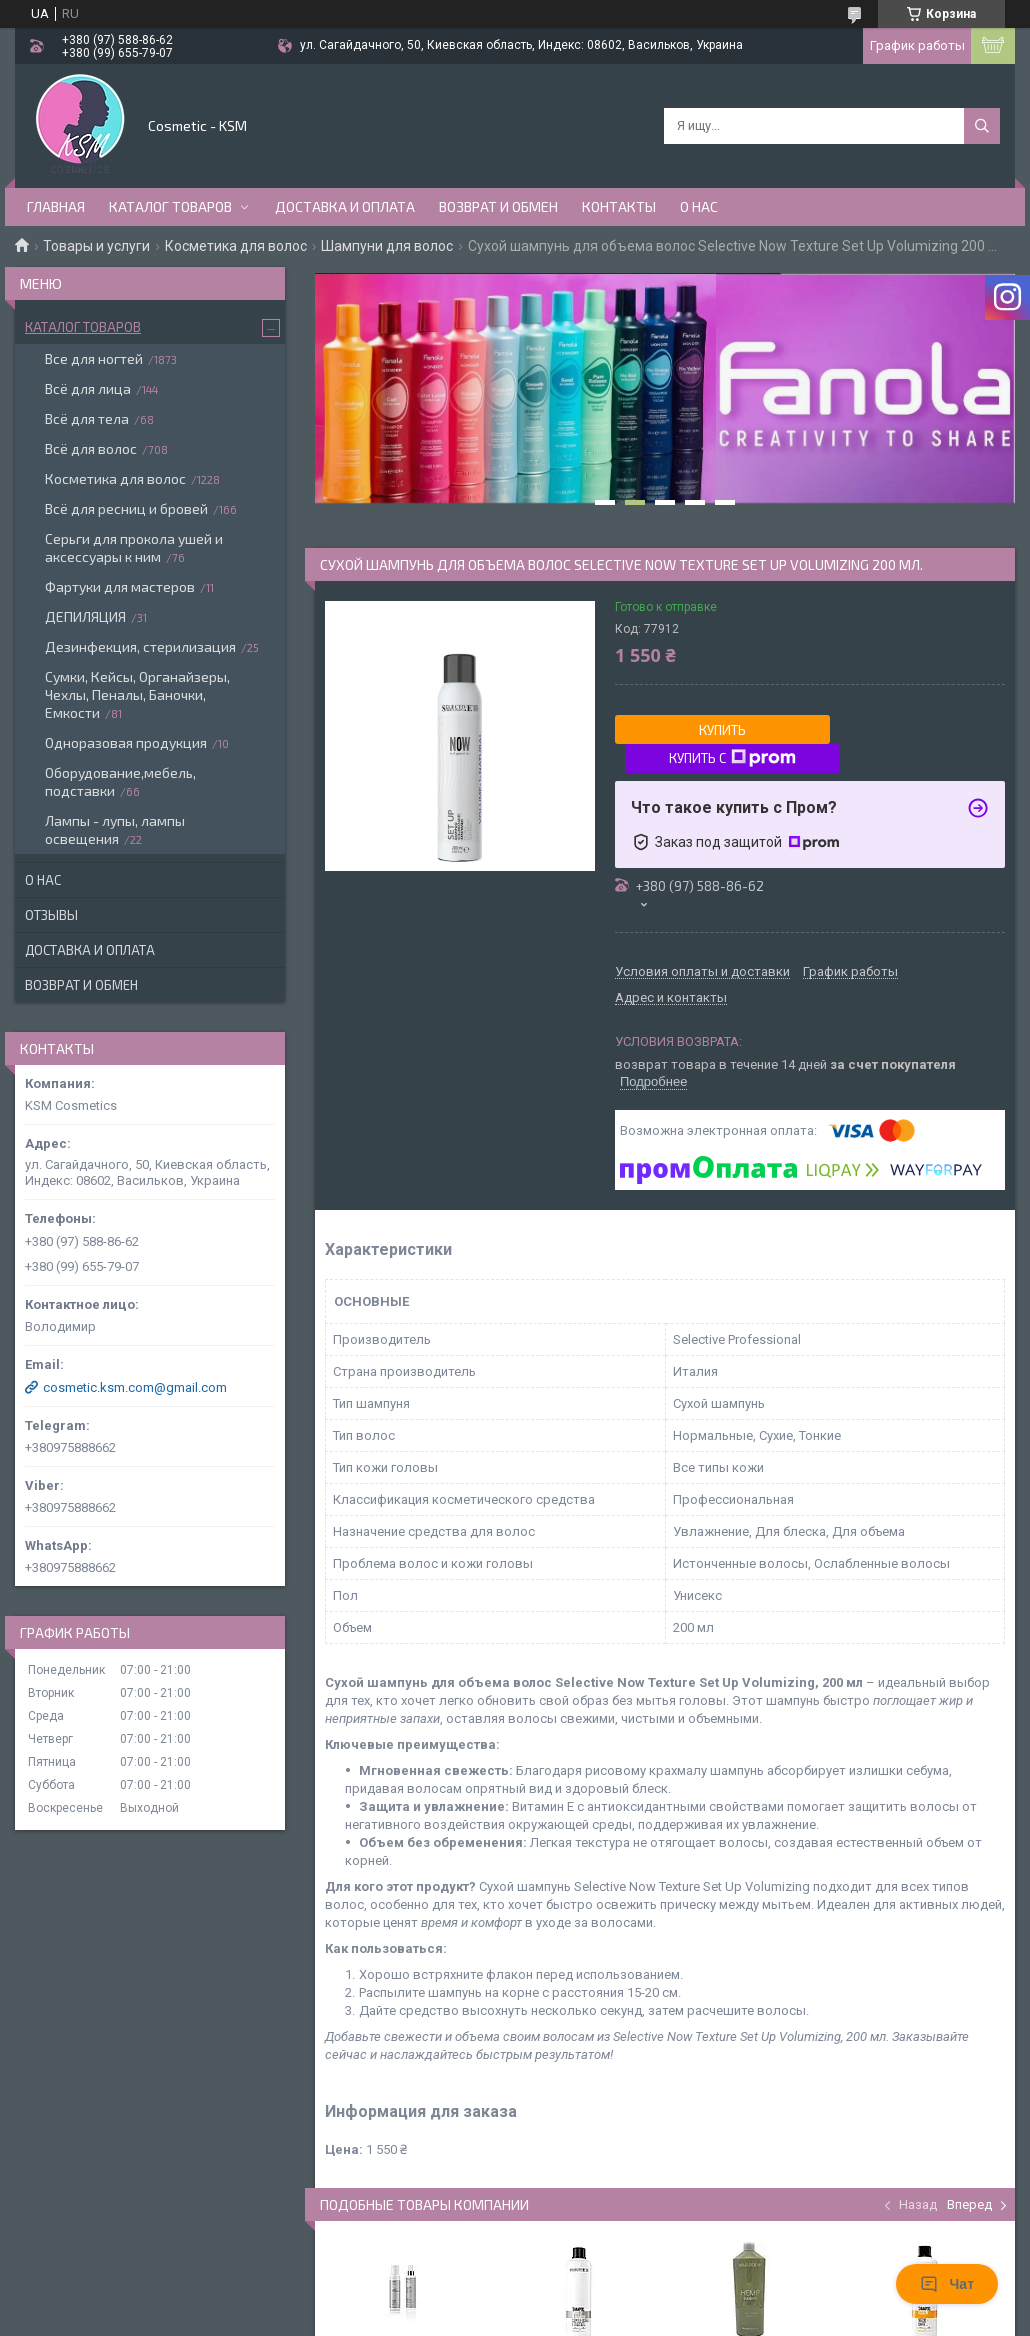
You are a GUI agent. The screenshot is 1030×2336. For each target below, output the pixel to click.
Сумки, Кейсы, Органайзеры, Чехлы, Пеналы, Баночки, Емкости (137, 694)
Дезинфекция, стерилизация (140, 646)
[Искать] (982, 126)
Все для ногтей (94, 358)
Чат (947, 2284)
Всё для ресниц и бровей (126, 508)
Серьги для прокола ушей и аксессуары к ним (134, 547)
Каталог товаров (170, 206)
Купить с (732, 758)
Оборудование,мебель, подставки (120, 781)
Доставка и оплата (345, 206)
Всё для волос (91, 448)
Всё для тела (87, 418)
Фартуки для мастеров (120, 586)
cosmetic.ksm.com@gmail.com (135, 1387)
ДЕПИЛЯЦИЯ (85, 616)
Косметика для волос (236, 246)
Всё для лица (88, 388)
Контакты (619, 206)
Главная (56, 206)
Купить (722, 730)
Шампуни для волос (387, 246)
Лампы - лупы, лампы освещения (115, 829)
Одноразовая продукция (126, 742)
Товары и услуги (96, 246)
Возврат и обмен (498, 206)
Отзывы (51, 915)
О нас (699, 206)
